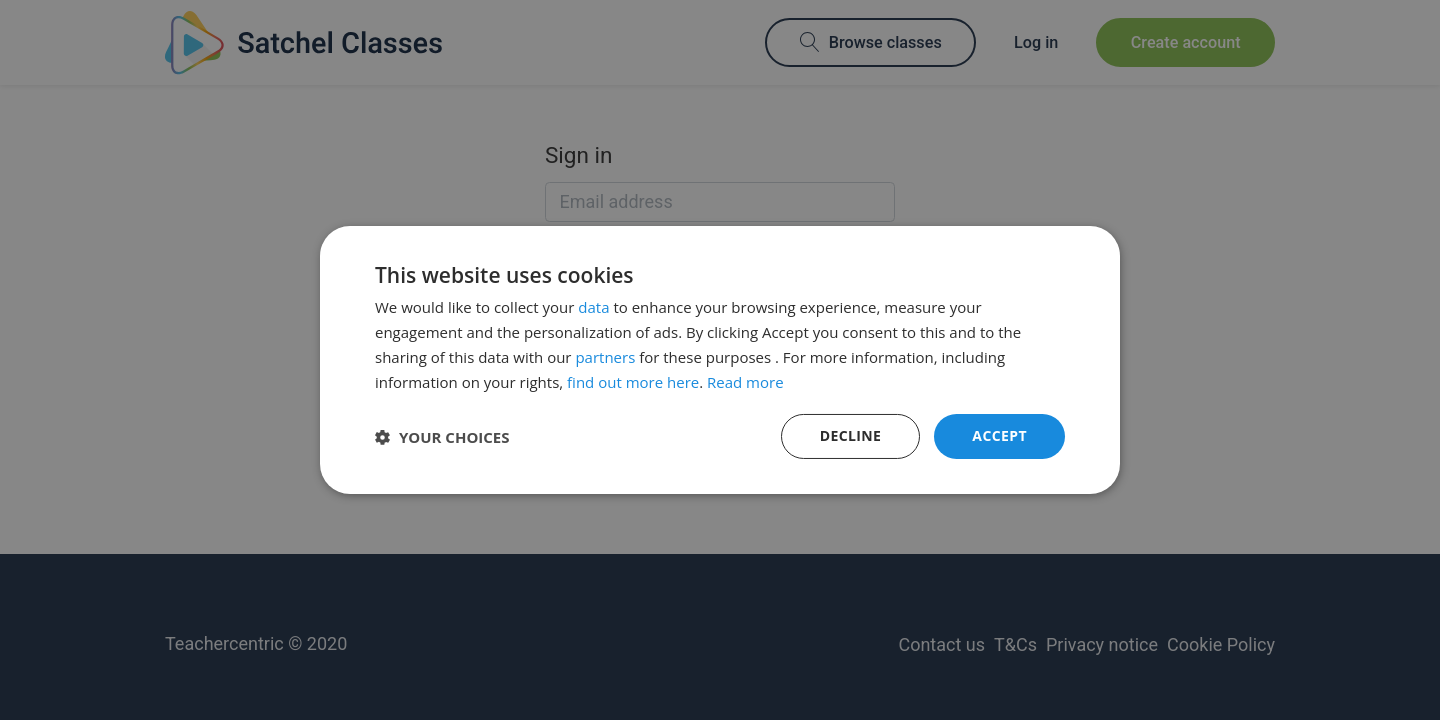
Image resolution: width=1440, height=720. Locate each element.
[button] (442, 437)
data (593, 307)
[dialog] (720, 360)
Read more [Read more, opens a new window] (745, 382)
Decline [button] (851, 435)
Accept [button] (999, 435)
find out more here (633, 382)
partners (605, 357)
